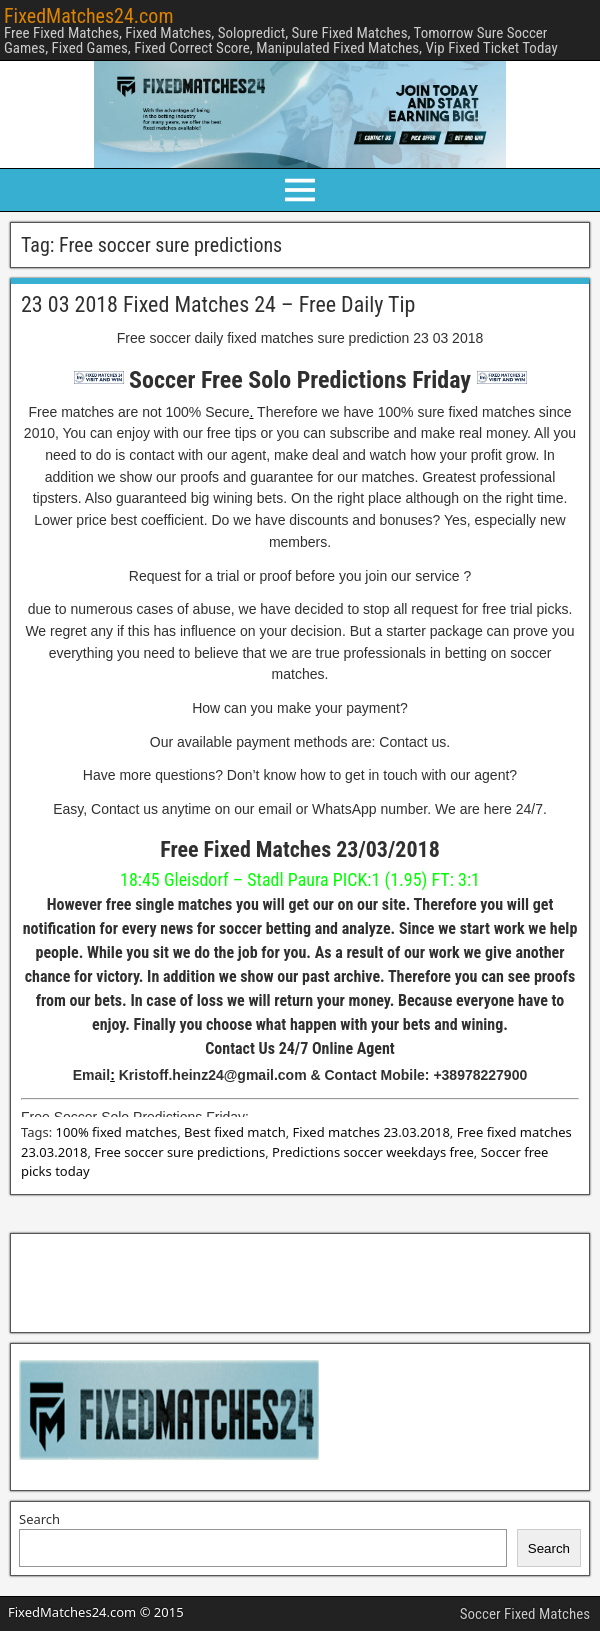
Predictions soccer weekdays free (373, 1152)
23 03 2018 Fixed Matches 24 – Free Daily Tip (218, 304)
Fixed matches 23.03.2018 (371, 1132)
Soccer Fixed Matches (525, 1614)
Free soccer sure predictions (179, 1152)
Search (39, 1519)
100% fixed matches (117, 1132)
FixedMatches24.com (88, 16)
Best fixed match (235, 1132)
